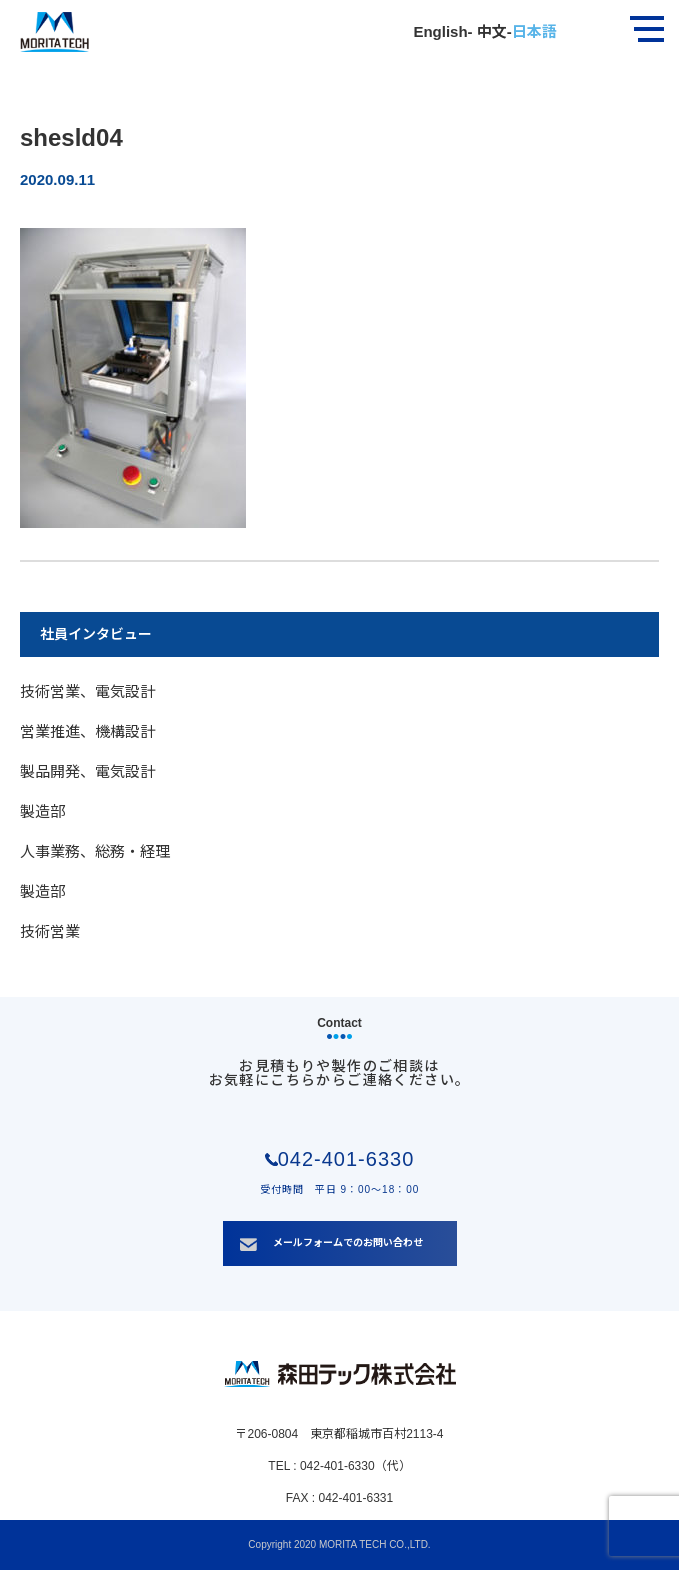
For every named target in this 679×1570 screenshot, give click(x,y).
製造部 (42, 811)
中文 (490, 31)
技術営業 (50, 931)
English (440, 31)
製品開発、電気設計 (87, 771)
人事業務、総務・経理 (95, 851)
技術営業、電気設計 (87, 691)
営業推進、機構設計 (87, 731)
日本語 (534, 31)
